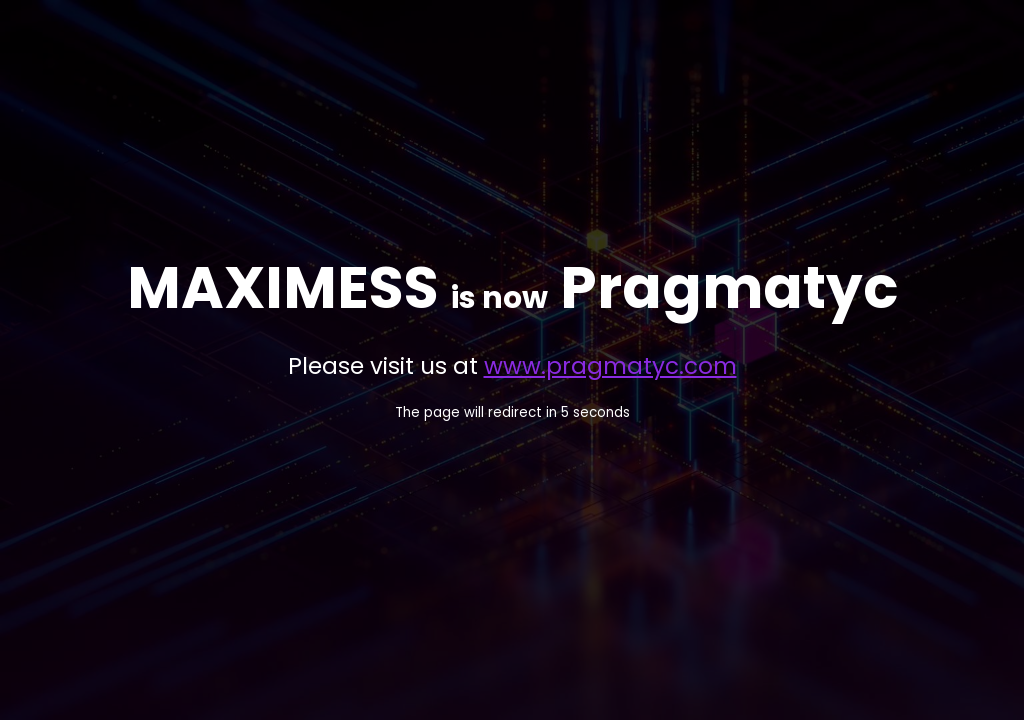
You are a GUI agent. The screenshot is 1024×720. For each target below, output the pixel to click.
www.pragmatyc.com (610, 366)
